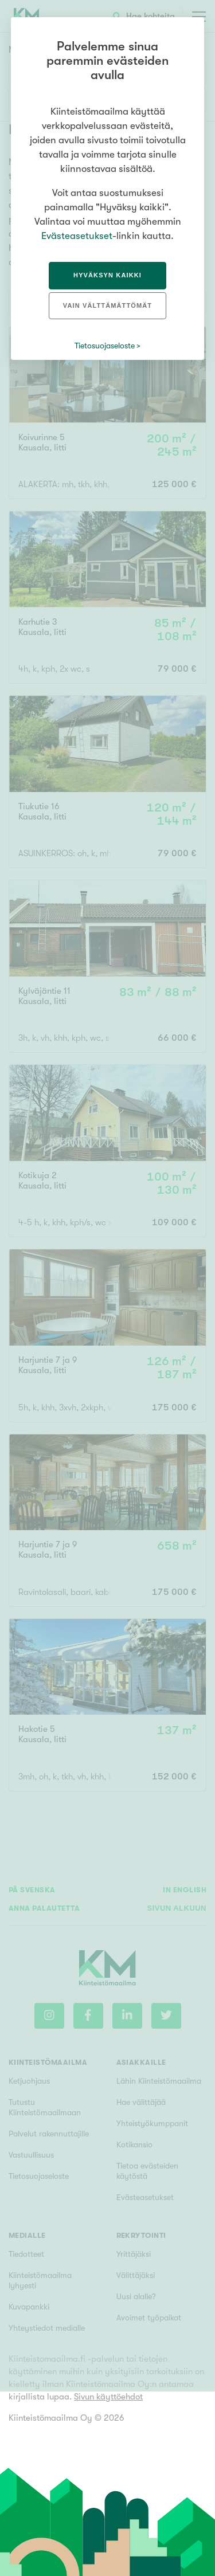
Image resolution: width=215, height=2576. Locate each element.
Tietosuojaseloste (105, 345)
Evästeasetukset (76, 235)
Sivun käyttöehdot (108, 2396)
